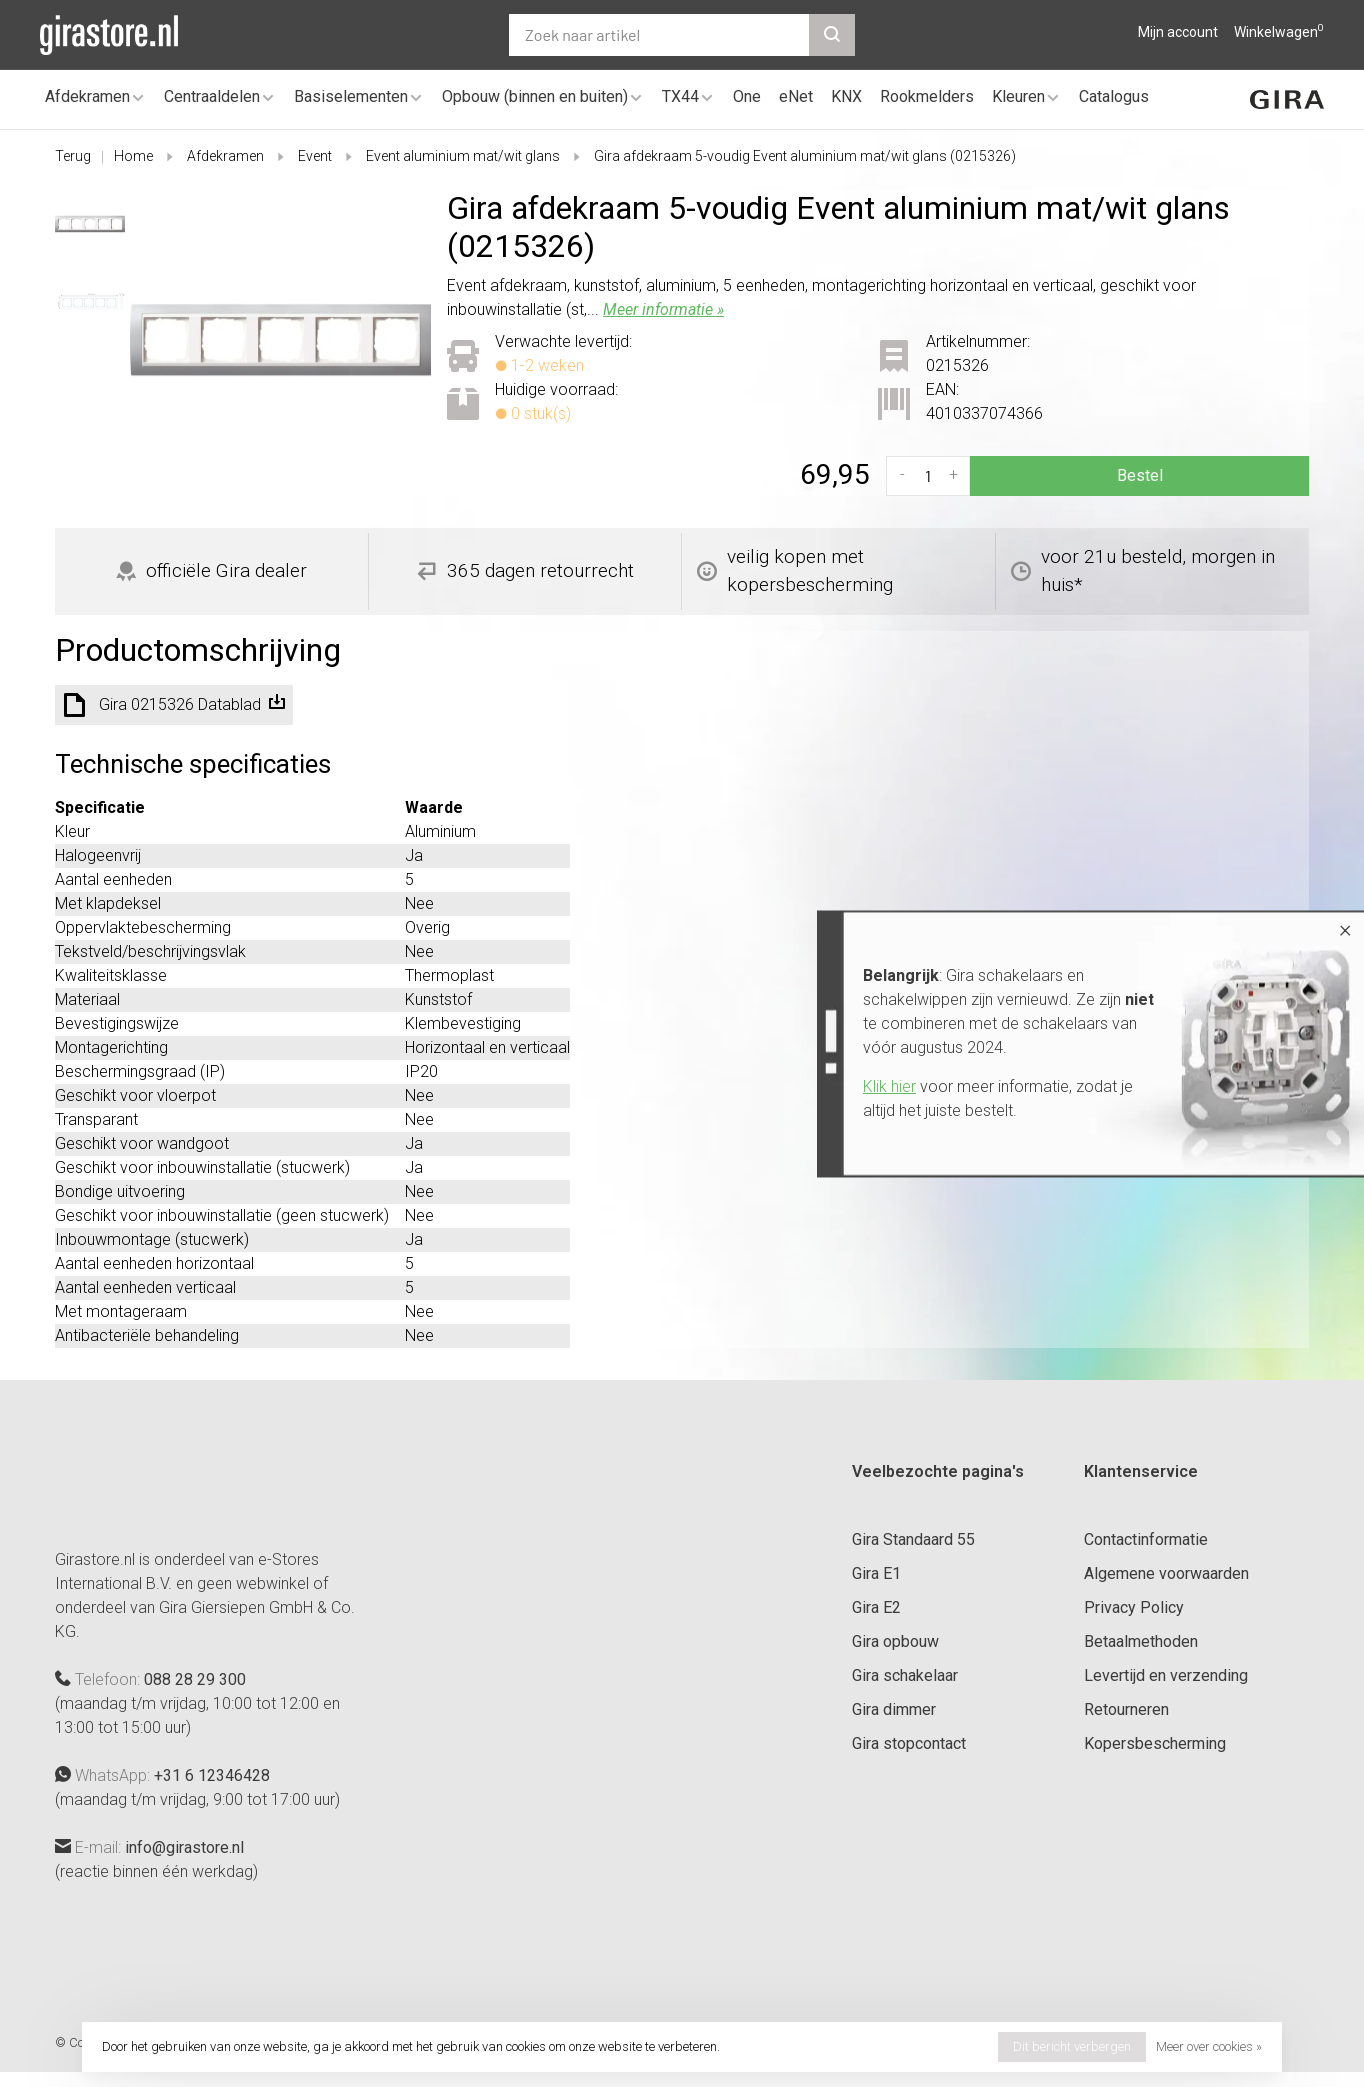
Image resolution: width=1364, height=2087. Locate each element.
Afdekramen (87, 96)
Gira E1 (876, 1573)
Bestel (1140, 475)
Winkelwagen (1279, 32)
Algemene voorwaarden (1166, 1573)
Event (315, 156)
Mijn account (1178, 32)
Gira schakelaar (905, 1675)
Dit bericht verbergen (1072, 2046)
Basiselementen (351, 96)
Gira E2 (876, 1607)
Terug (73, 156)
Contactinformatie (1146, 1539)
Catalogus (1114, 96)
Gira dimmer (894, 1709)
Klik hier (889, 1086)
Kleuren (1018, 96)
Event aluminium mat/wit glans (463, 156)
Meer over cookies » (1209, 2046)
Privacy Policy (1134, 1607)
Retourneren (1126, 1709)
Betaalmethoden (1141, 1641)
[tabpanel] (281, 340)
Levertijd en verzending (1166, 1675)
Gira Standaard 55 (913, 1539)
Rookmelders (927, 96)
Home (133, 156)
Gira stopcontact (909, 1743)
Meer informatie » (663, 309)
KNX (846, 96)
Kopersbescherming (1155, 1743)
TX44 (680, 96)
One (747, 96)
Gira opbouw (895, 1641)
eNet (796, 96)
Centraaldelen (212, 96)
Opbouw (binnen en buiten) (535, 96)
